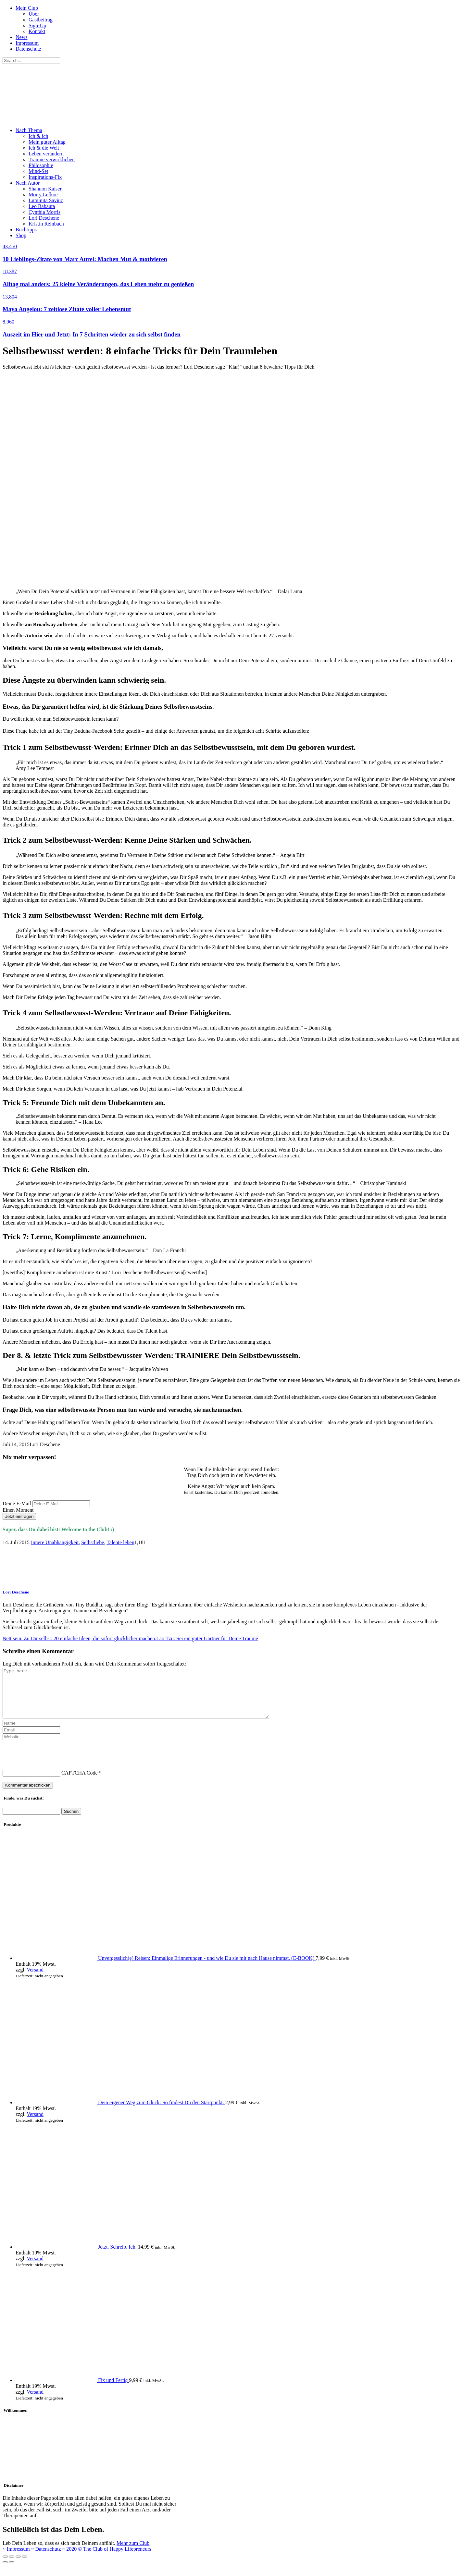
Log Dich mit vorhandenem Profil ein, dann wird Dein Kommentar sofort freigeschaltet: (94, 1663)
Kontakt (37, 31)
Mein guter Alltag (47, 142)
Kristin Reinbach (46, 223)
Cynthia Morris (44, 212)
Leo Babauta (42, 206)
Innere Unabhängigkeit (55, 1542)
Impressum (27, 43)
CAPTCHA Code (79, 1782)
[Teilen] (11, 2566)
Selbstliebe (92, 1542)
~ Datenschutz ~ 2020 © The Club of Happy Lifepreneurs (91, 2558)
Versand (35, 1979)
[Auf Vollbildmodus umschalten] (18, 2566)
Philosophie (41, 165)
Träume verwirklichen (52, 159)
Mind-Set (38, 171)
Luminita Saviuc (46, 200)
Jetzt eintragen (19, 1516)
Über (34, 14)
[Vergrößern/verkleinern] (24, 2566)
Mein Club (27, 8)
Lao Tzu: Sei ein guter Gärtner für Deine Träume (207, 1638)
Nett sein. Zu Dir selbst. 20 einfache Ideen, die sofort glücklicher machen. (79, 1638)
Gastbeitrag (41, 19)
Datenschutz (28, 49)
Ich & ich (38, 136)
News (21, 37)
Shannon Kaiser (45, 188)
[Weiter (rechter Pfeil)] (11, 2572)
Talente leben (120, 1542)
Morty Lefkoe (43, 194)
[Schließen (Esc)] (5, 2566)
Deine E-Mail (17, 1503)
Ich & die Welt (44, 148)
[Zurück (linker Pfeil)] (5, 2572)
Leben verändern (46, 153)
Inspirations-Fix (45, 177)
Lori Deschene (44, 218)
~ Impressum (17, 2558)
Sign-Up (37, 25)
